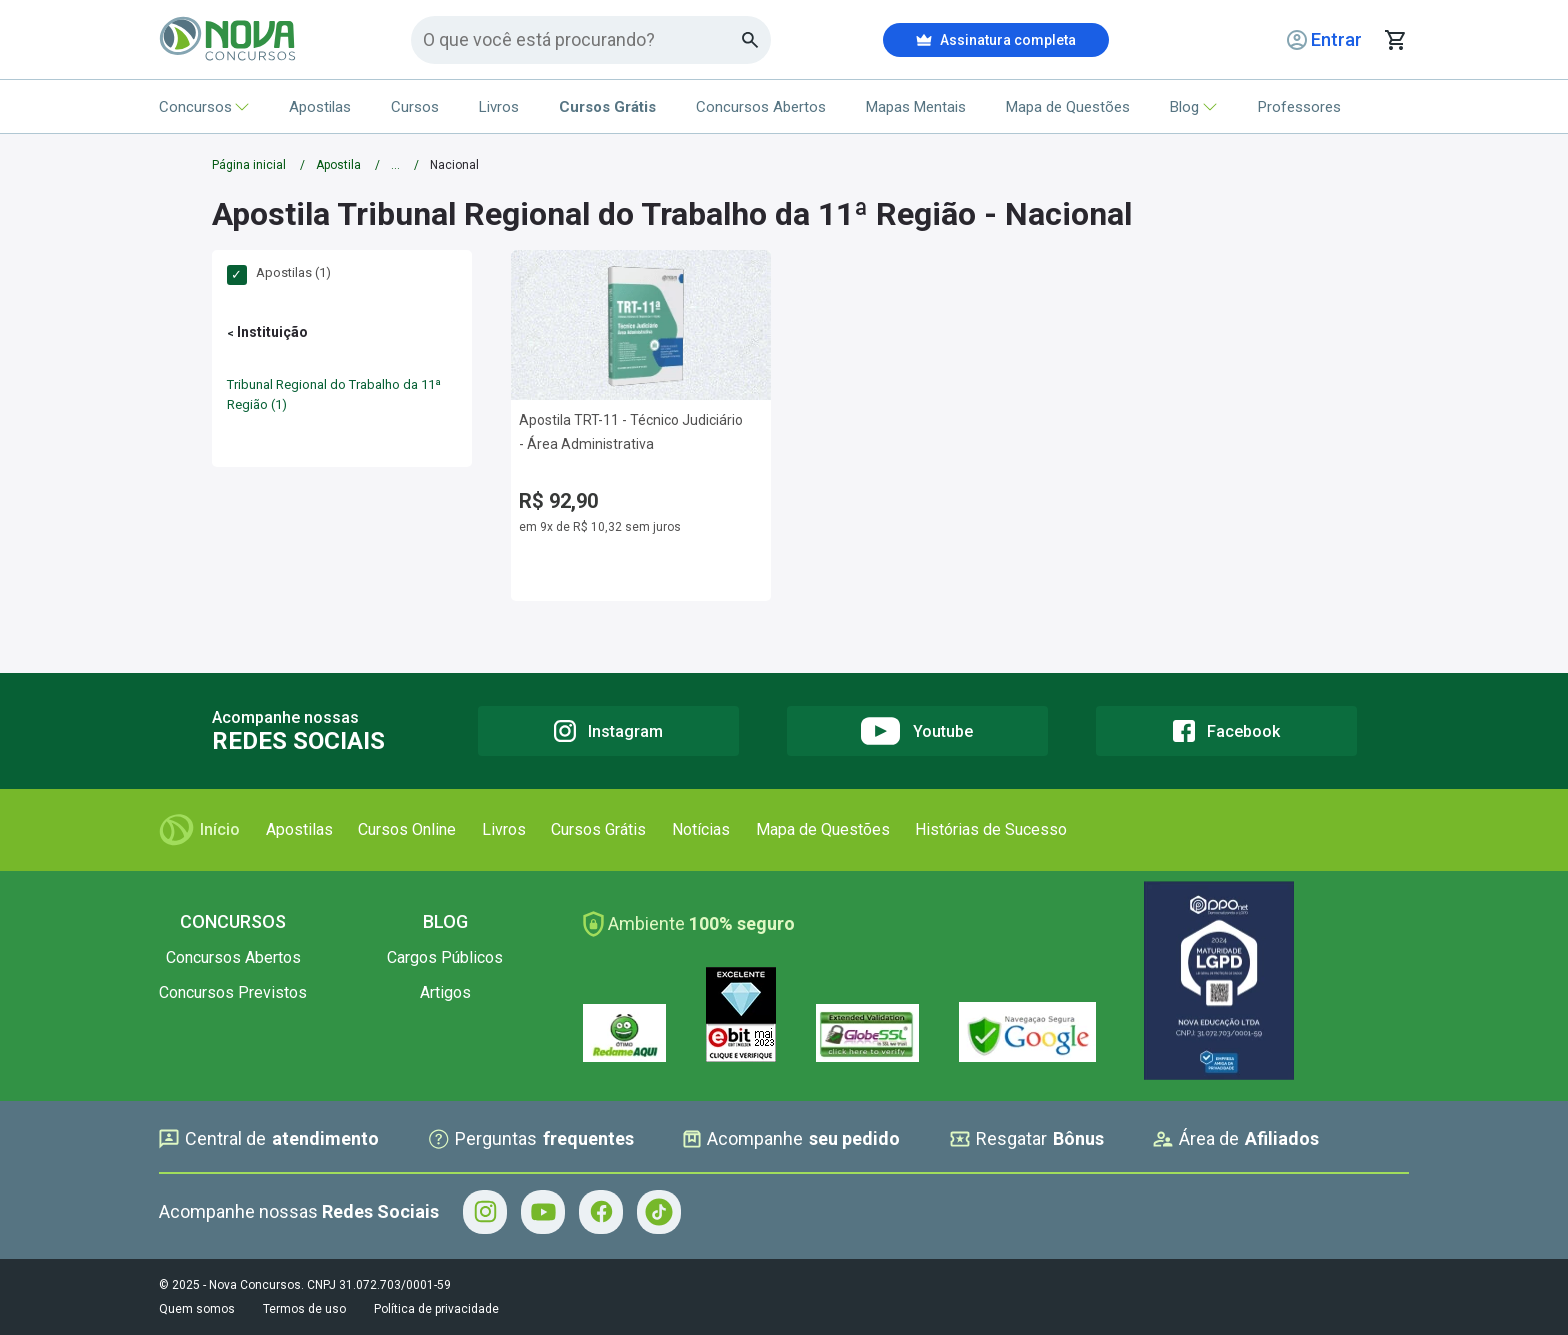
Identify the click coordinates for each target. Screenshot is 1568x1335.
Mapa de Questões (1068, 107)
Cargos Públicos (445, 957)
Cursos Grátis (598, 829)
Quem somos (197, 1309)
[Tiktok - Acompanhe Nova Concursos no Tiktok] (659, 1212)
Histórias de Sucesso (991, 829)
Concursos (204, 107)
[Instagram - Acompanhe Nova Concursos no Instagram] (485, 1212)
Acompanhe (791, 1139)
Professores (1299, 107)
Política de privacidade (436, 1309)
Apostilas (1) (279, 273)
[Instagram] (608, 731)
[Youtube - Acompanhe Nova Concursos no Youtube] (543, 1212)
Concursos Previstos (233, 992)
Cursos (415, 107)
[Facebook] (1226, 731)
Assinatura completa (996, 40)
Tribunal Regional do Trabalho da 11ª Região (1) (334, 394)
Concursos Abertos (761, 107)
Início (199, 830)
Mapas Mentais (916, 107)
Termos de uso (304, 1309)
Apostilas (320, 107)
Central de (269, 1139)
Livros (499, 107)
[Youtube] (917, 731)
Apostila (338, 165)
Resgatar (1027, 1139)
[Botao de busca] (750, 40)
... (395, 165)
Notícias (701, 829)
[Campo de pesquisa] (582, 39)
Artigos (445, 992)
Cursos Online (407, 829)
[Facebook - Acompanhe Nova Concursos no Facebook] (601, 1212)
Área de (1236, 1139)
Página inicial (249, 165)
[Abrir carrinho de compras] (1395, 40)
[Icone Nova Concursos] (228, 40)
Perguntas (531, 1139)
